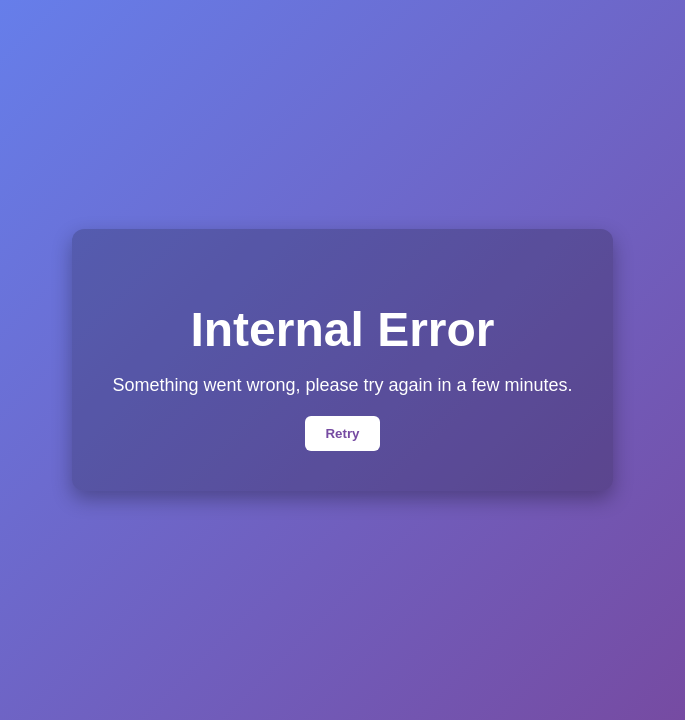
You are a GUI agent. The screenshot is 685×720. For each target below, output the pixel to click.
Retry (342, 433)
